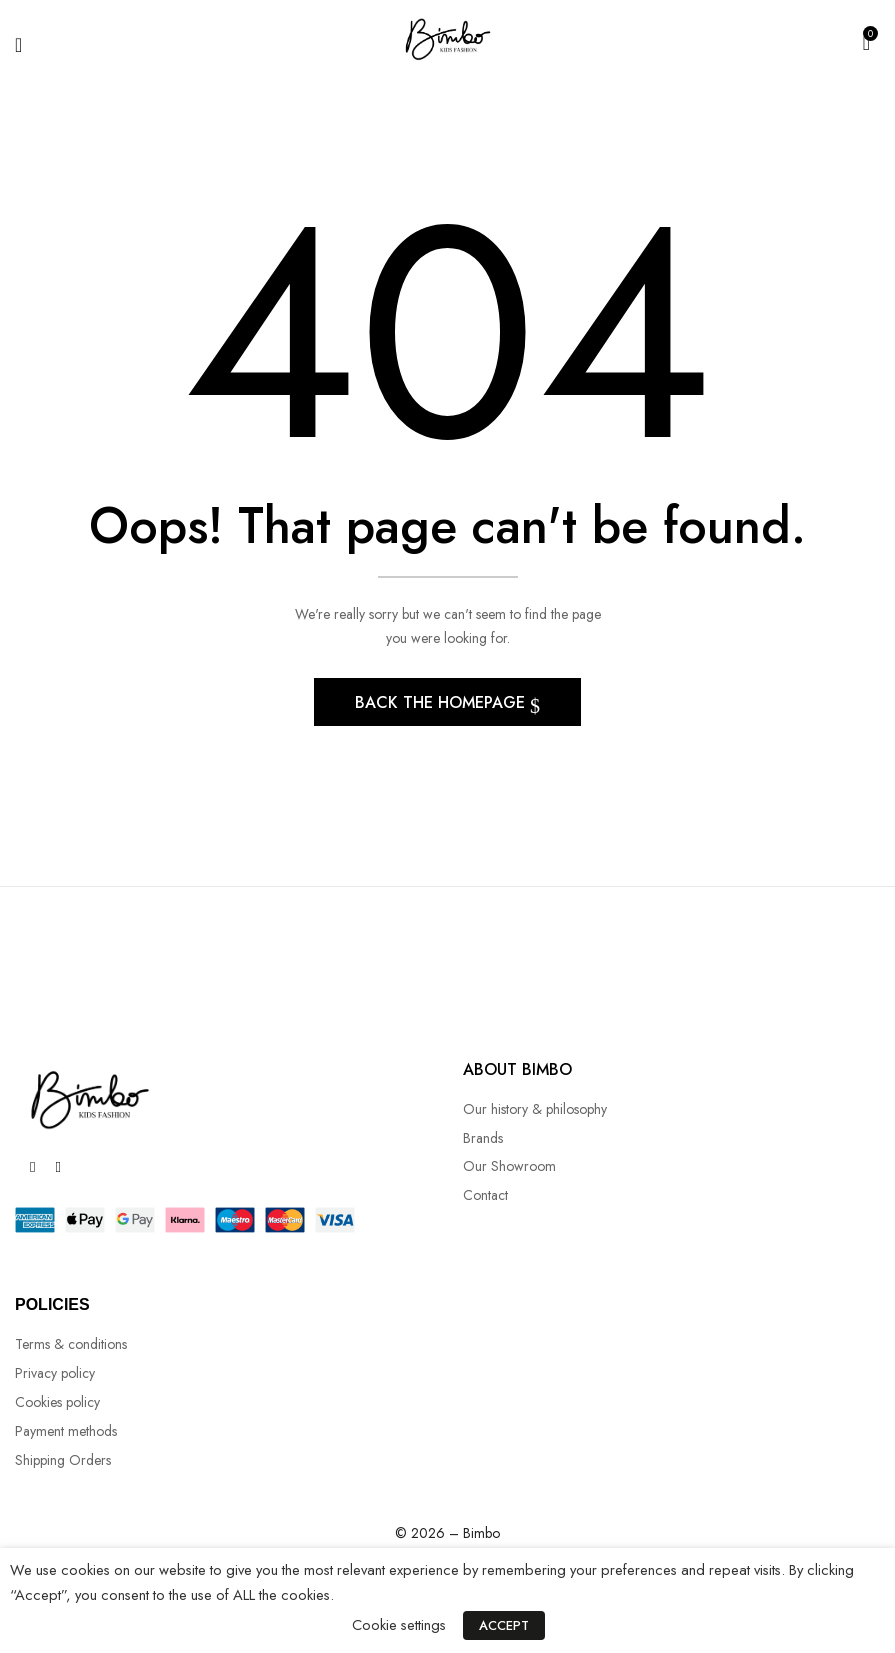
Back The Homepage (442, 705)
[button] (866, 41)
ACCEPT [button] (504, 1628)
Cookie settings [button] (402, 1627)
